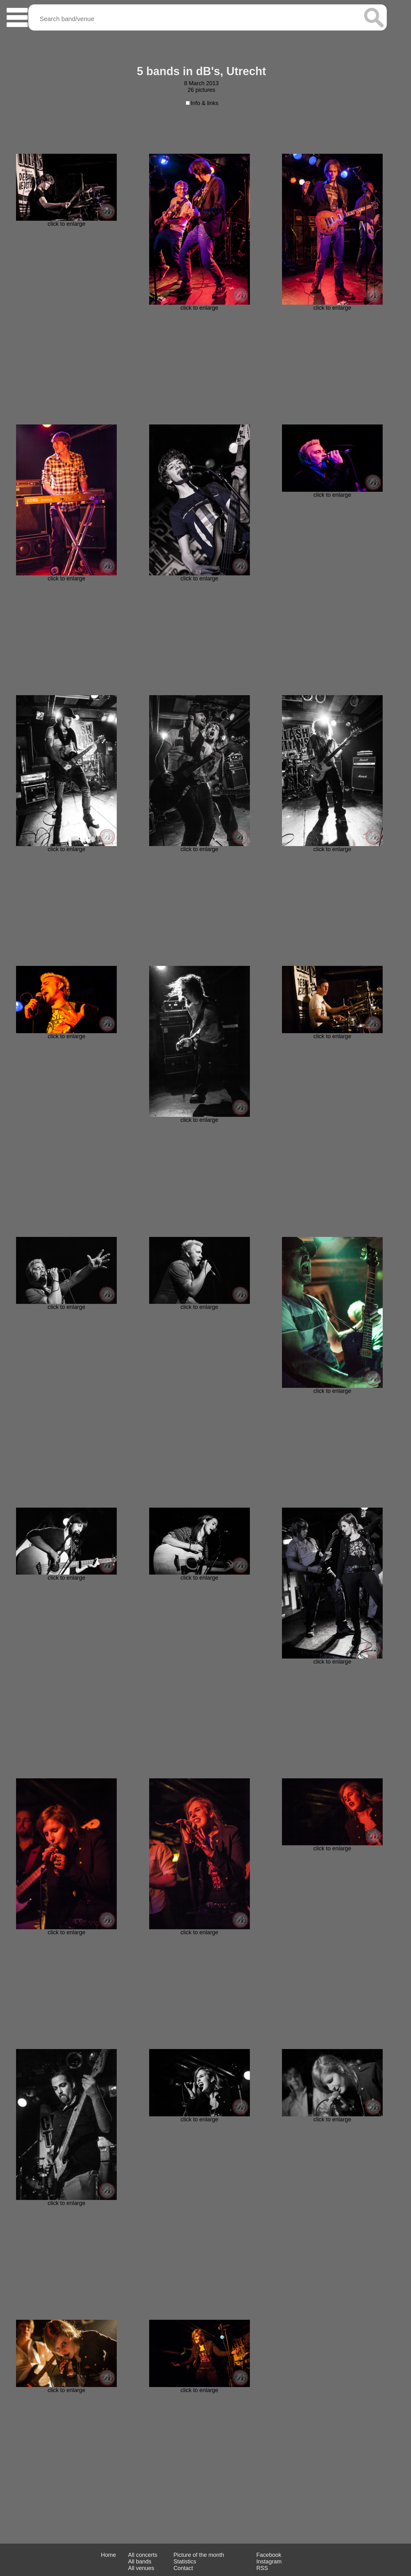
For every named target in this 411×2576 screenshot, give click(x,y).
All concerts (142, 2555)
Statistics (184, 2561)
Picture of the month (198, 2555)
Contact (183, 2568)
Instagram (269, 2561)
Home (108, 2555)
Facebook (268, 2555)
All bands (139, 2561)
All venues (141, 2568)
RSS (262, 2568)
